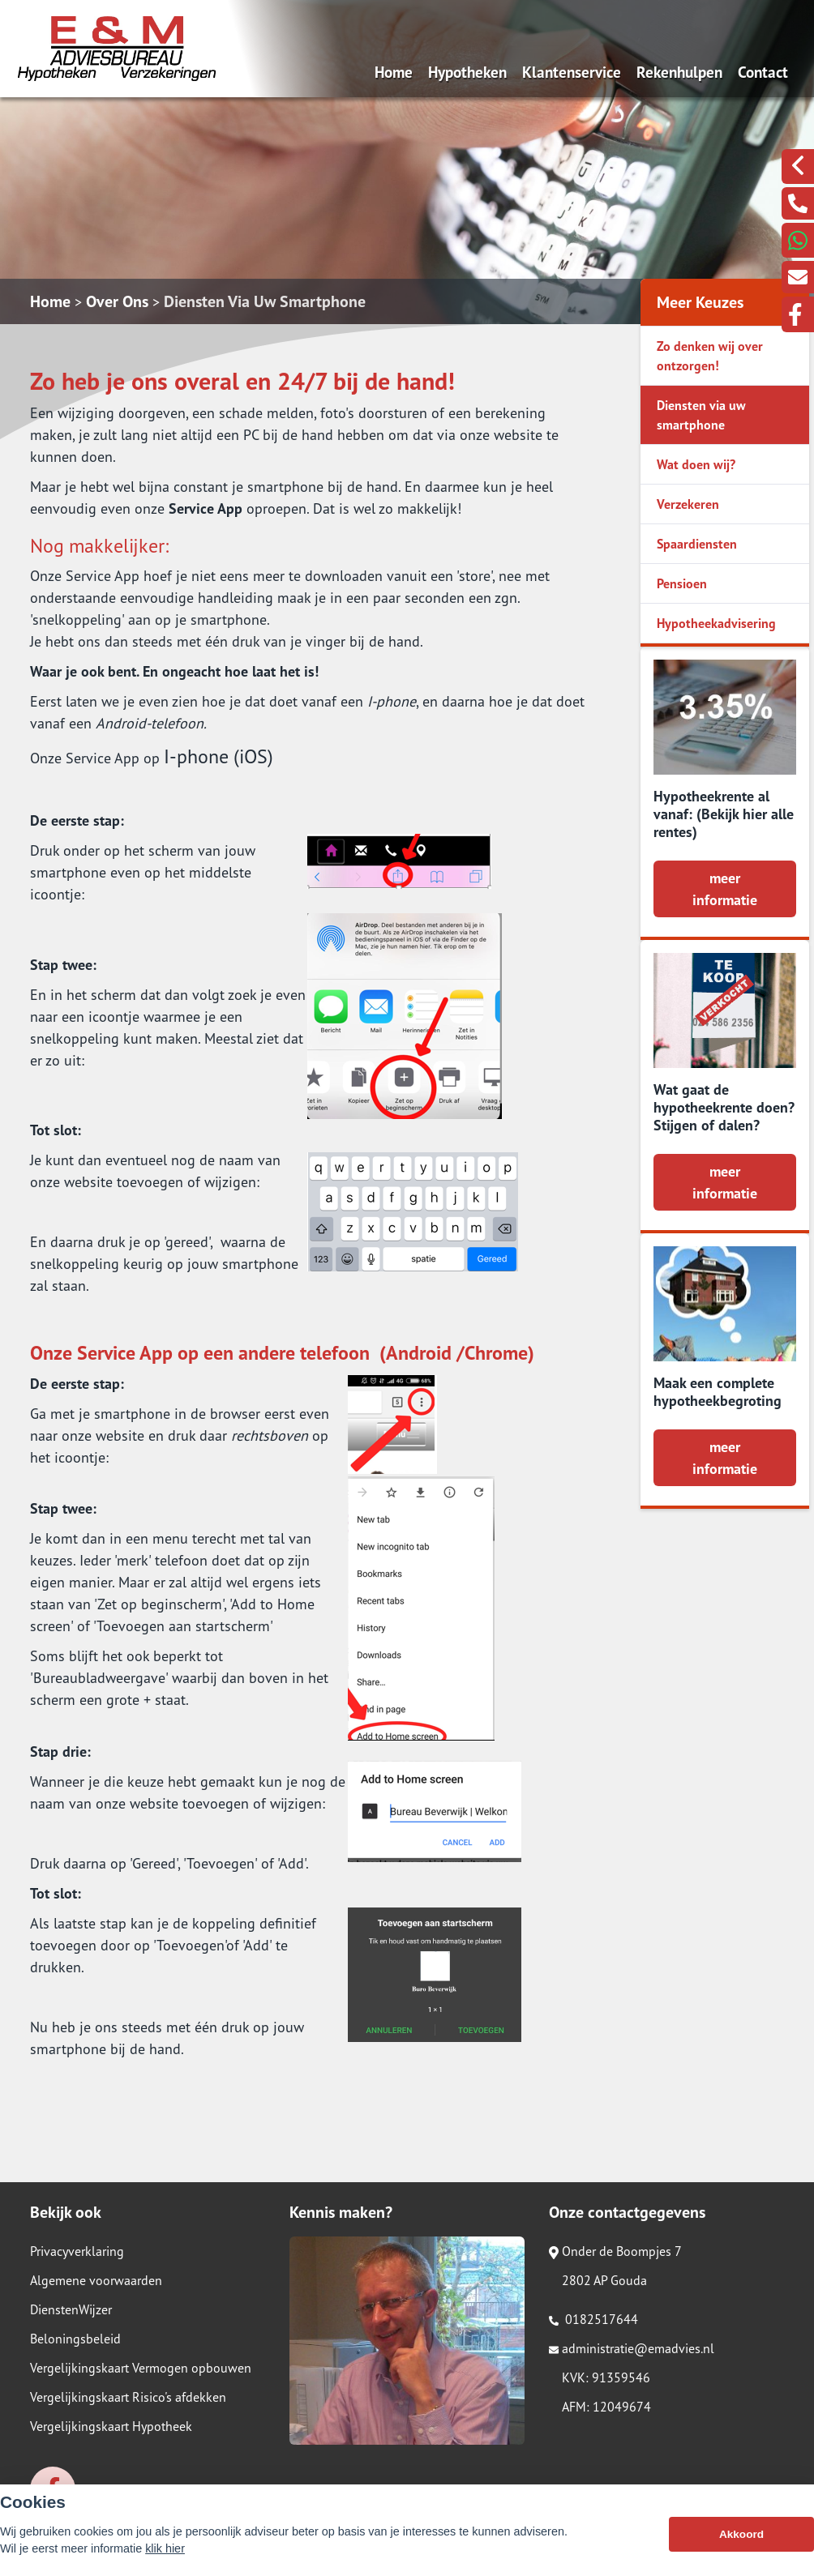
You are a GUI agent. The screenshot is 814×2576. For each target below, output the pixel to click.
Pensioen (682, 583)
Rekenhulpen (679, 72)
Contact (763, 72)
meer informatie (724, 889)
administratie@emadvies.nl (631, 2348)
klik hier (165, 2557)
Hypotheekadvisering (716, 623)
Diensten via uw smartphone (701, 415)
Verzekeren (688, 504)
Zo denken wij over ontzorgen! (710, 356)
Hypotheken (467, 72)
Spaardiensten (697, 544)
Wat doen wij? (696, 464)
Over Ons (117, 301)
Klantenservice (571, 72)
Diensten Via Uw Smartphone (265, 301)
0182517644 (593, 2319)
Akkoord (741, 2543)
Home (394, 72)
